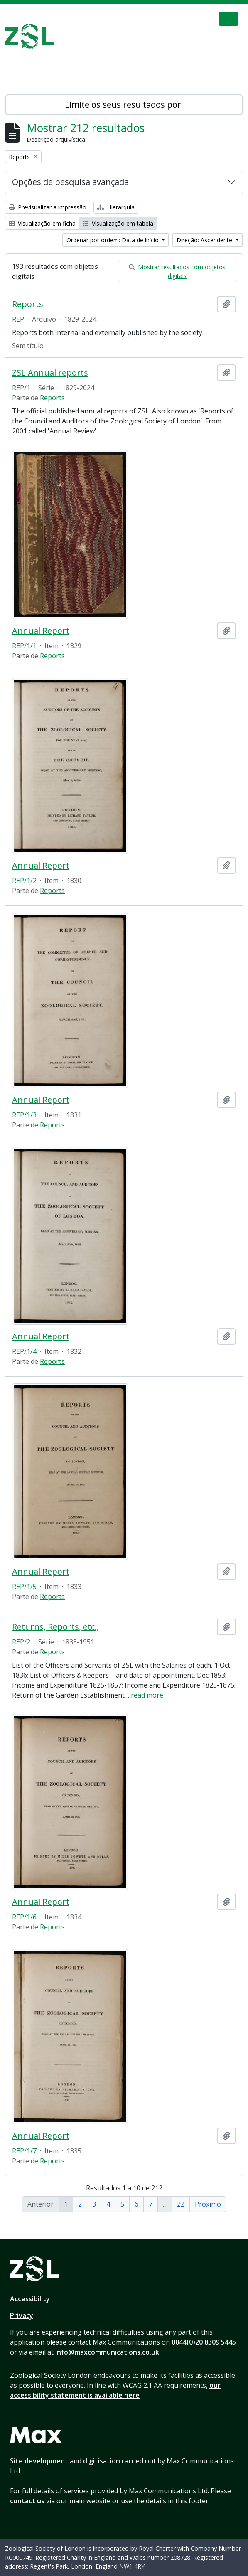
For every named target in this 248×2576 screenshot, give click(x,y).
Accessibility (30, 2298)
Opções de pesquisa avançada (70, 181)
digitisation (101, 2460)
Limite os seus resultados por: (124, 104)
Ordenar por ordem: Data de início (113, 240)
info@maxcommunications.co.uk (107, 2352)
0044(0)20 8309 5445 (204, 2342)
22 (180, 2204)
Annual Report (40, 631)
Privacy (21, 2315)
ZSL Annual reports (50, 373)
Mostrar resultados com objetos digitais (177, 271)
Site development (39, 2460)
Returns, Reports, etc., (55, 1627)
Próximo (208, 2204)
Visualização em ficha (42, 223)
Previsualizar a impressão (47, 207)
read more (147, 1695)
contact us (27, 2500)
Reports (27, 304)
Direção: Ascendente (205, 240)
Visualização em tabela (118, 223)
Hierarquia (116, 207)
